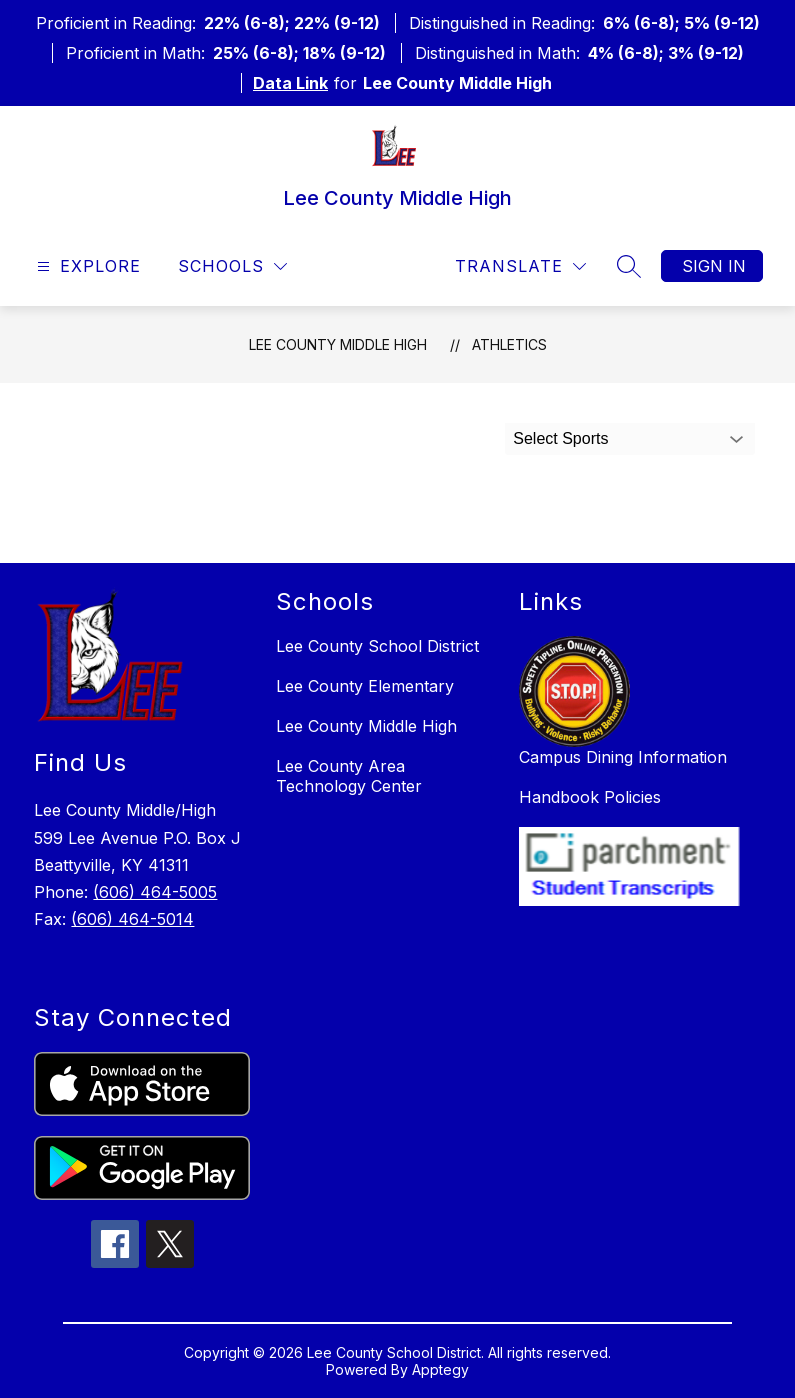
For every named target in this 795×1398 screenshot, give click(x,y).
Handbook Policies (590, 797)
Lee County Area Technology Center (349, 776)
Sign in (714, 266)
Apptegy (440, 1369)
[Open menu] (86, 266)
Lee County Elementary (365, 686)
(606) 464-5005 (155, 892)
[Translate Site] (520, 266)
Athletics (509, 344)
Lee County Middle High (338, 344)
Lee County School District (377, 646)
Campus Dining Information (623, 757)
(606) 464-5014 (132, 919)
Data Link (290, 83)
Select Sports (560, 438)
